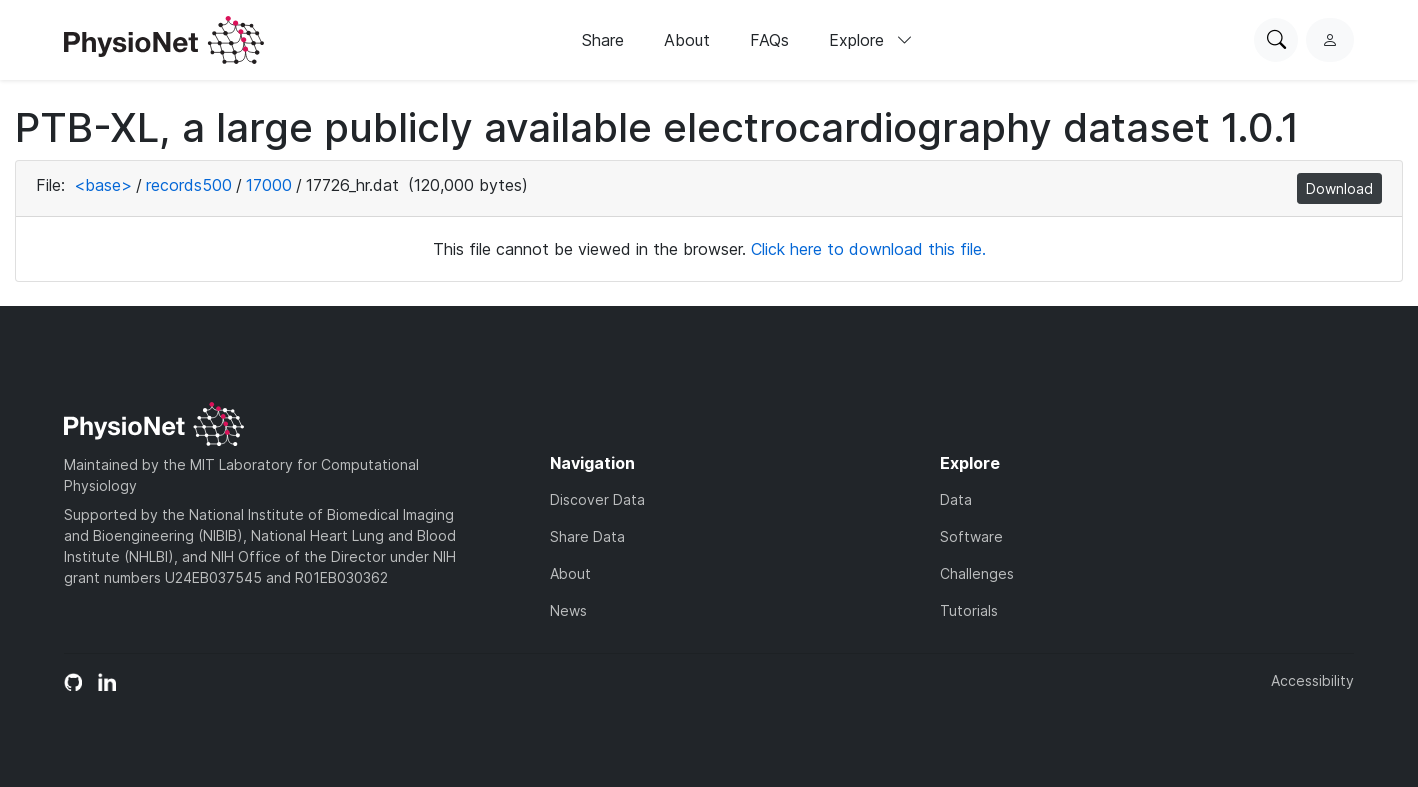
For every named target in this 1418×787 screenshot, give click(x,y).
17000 (269, 185)
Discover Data (597, 499)
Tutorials (969, 610)
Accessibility (1312, 680)
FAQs (769, 40)
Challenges (977, 573)
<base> (103, 185)
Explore (871, 40)
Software (971, 536)
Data (956, 499)
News (568, 610)
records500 (189, 185)
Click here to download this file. (868, 249)
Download (1339, 188)
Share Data (587, 536)
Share (603, 40)
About (687, 40)
